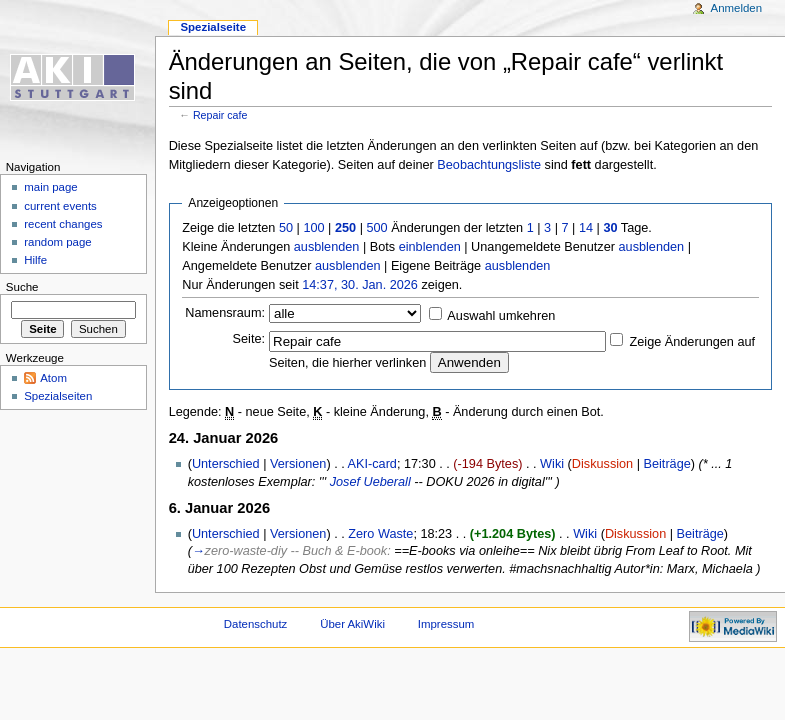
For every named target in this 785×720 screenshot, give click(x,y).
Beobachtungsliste (489, 165)
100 (313, 228)
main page (51, 187)
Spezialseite (213, 27)
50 (286, 228)
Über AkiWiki (352, 624)
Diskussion (602, 464)
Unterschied (226, 464)
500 (376, 228)
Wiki (552, 464)
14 (586, 228)
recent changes (63, 224)
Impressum (446, 624)
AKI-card (372, 464)
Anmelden (737, 8)
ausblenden (327, 247)
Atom (53, 378)
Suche (22, 287)
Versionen (298, 464)
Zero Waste (380, 534)
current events (60, 206)
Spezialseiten (58, 396)
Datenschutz (256, 624)
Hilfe (35, 260)
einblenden (430, 247)
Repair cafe (220, 115)
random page (58, 242)
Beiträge (667, 464)
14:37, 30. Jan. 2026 (360, 285)
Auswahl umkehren (501, 316)
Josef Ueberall (370, 482)
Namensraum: (225, 313)
